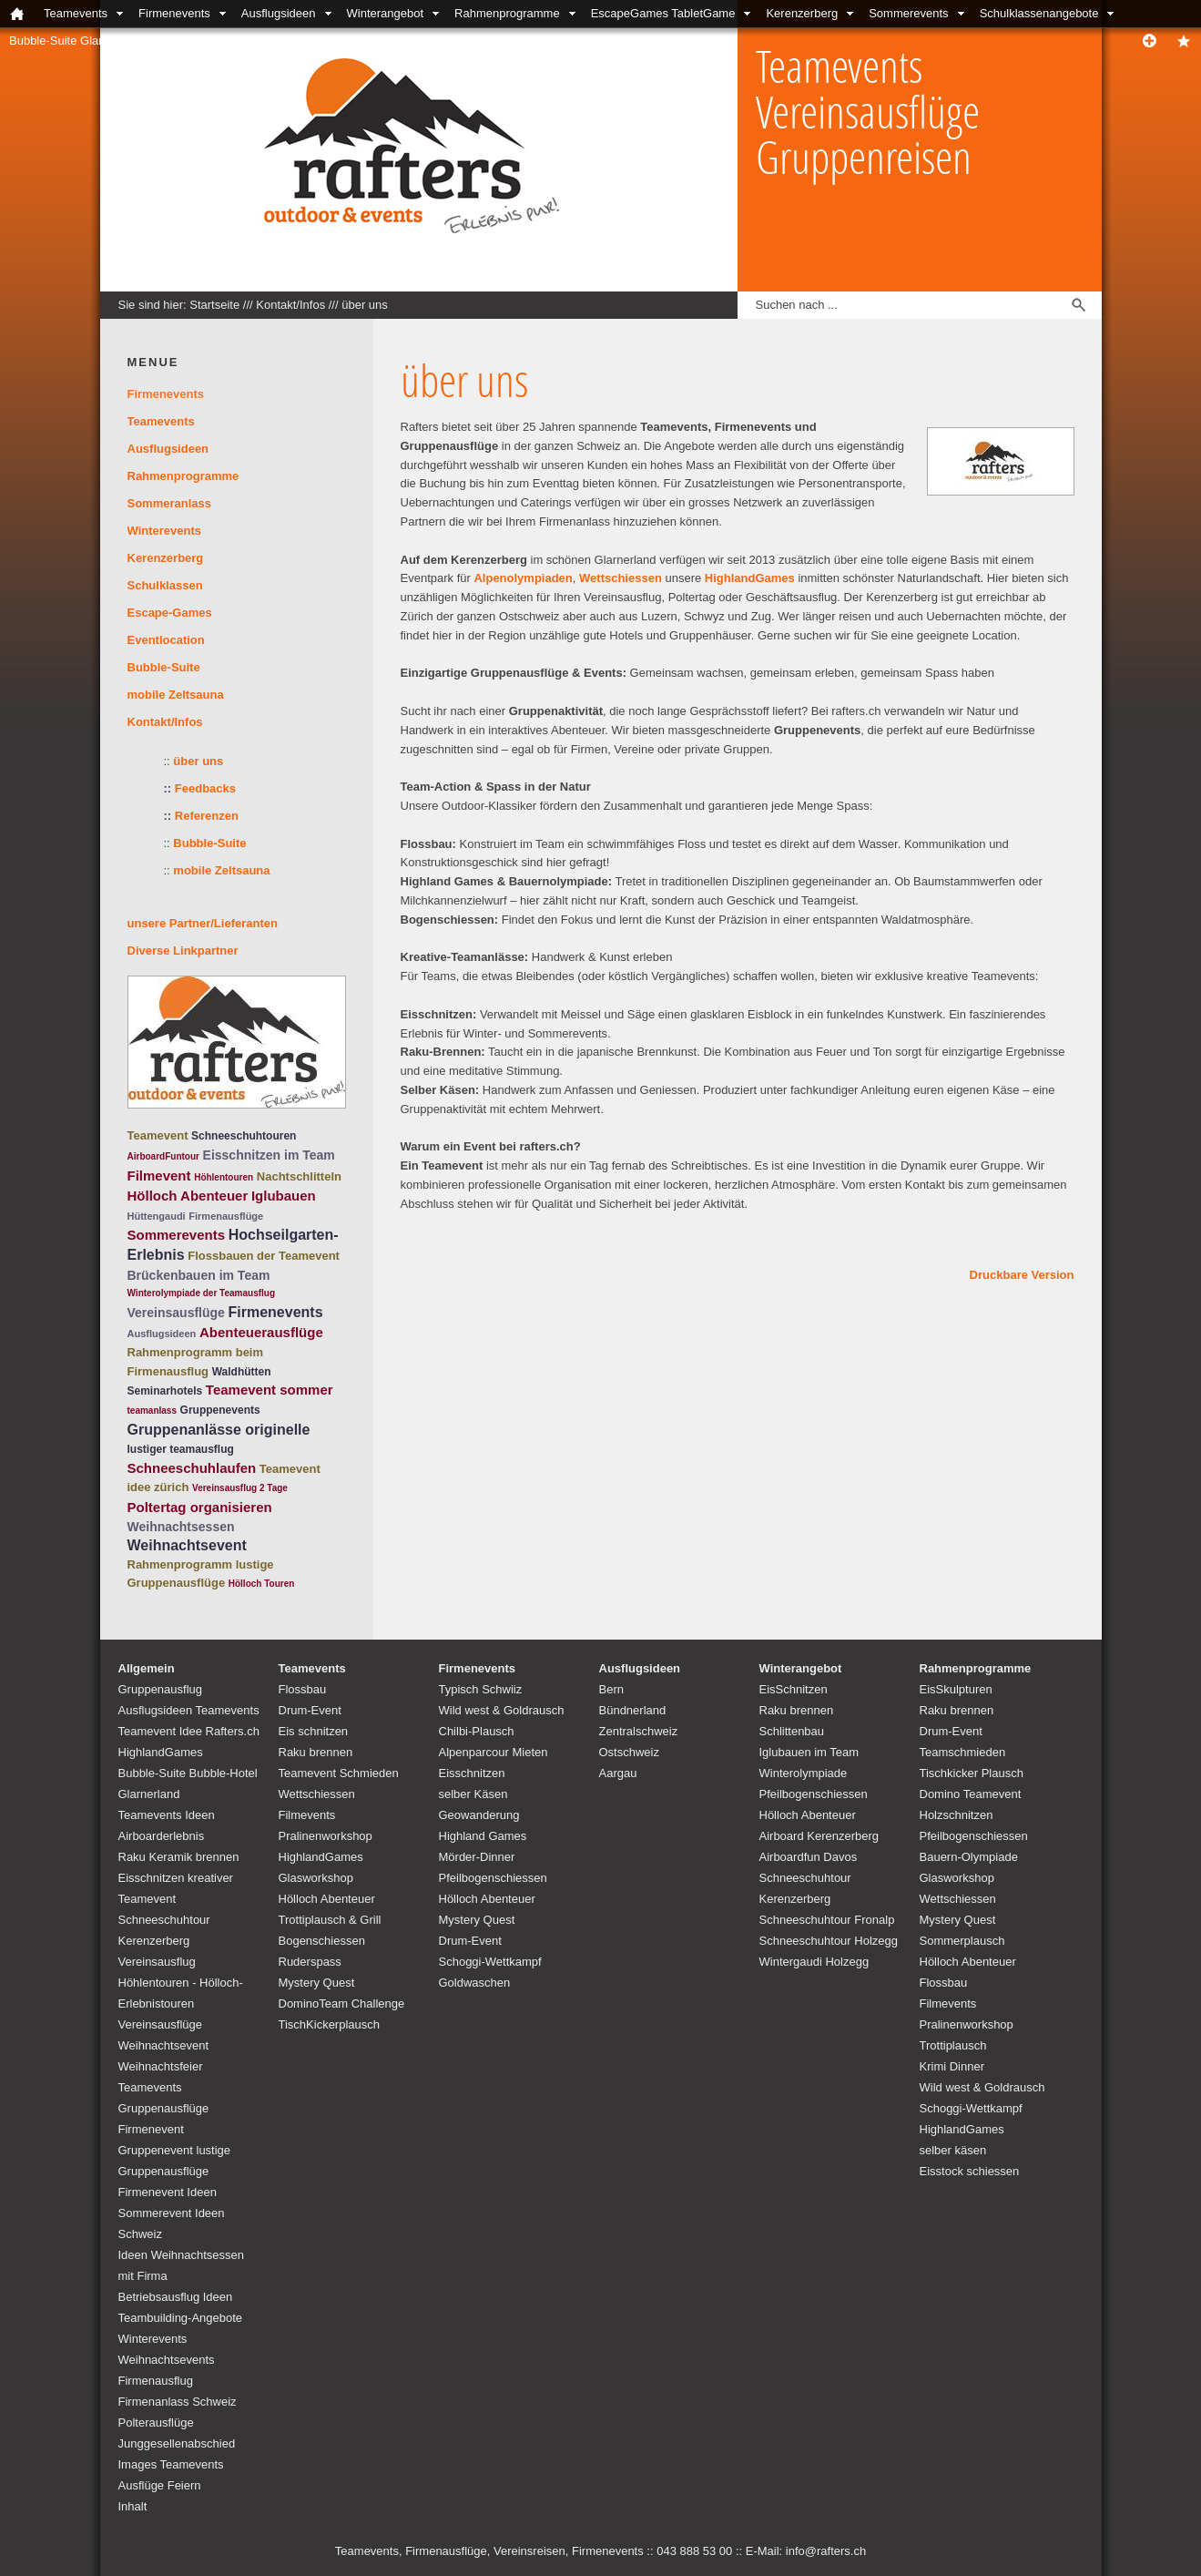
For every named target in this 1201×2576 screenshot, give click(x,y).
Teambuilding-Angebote (180, 2318)
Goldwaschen (475, 1982)
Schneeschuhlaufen (192, 1468)
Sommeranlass (169, 503)
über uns (364, 305)
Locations (285, 40)
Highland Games (483, 1836)
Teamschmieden (963, 1752)
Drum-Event (310, 1710)
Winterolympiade (803, 1773)
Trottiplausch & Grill (330, 1920)
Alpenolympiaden (522, 578)
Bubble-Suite (163, 667)
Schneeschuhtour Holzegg (829, 1940)
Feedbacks (205, 788)
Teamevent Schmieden (339, 1773)
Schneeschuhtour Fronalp (827, 1920)
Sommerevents (908, 13)
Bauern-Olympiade (969, 1857)
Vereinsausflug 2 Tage (240, 1488)
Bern (611, 1689)
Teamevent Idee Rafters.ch (189, 1731)
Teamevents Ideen (166, 1815)
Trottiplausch (953, 2045)
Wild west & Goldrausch (502, 1710)
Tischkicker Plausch (971, 1773)
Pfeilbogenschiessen (493, 1878)
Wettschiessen (620, 578)
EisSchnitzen (793, 1689)
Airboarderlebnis (161, 1836)
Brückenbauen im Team (198, 1275)
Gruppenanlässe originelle (218, 1429)
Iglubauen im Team (809, 1752)
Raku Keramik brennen (178, 1857)
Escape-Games (169, 612)
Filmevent (159, 1175)
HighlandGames (750, 578)
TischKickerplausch (330, 2024)
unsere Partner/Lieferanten (202, 923)
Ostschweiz (629, 1752)
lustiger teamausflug (180, 1449)
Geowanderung (479, 1815)
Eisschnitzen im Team (269, 1155)
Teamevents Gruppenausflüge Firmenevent (163, 2108)
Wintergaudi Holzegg (814, 1961)
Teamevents (75, 13)
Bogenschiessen (322, 1940)
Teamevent (157, 1135)
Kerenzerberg (802, 13)
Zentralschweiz (638, 1731)
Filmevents (307, 1815)
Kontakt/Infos (194, 40)
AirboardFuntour (163, 1156)
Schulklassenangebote (1039, 13)
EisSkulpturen (956, 1689)
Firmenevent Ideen (167, 2192)
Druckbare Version (1022, 1275)
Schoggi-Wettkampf (490, 1961)
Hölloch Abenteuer (188, 1195)
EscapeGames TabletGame (663, 13)
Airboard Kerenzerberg (819, 1836)
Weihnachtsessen (181, 1526)
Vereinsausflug (157, 1961)
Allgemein (146, 1668)
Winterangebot (385, 13)
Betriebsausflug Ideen (175, 2297)
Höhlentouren (223, 1177)
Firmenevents (174, 13)
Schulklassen (165, 585)
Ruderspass (310, 1961)
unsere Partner (369, 40)
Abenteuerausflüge (261, 1332)
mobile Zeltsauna (175, 694)
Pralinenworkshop (325, 1836)
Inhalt (133, 2506)
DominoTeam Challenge (342, 2003)
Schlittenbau (792, 1731)
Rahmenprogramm (180, 1564)
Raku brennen (316, 1752)
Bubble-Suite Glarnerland (75, 40)
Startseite (214, 305)
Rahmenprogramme (507, 13)
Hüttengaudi (156, 1216)
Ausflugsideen (278, 13)
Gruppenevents (220, 1410)
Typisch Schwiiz (481, 1689)
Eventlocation (166, 640)
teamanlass (152, 1411)
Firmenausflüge (225, 1216)
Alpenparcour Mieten (493, 1752)
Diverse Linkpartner (183, 950)
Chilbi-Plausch (476, 1731)
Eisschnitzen (472, 1773)
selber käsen (953, 2150)
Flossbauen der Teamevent (264, 1255)
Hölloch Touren (262, 1584)
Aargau (618, 1773)
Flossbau (303, 1689)
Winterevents (164, 530)
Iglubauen (283, 1195)
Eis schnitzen (314, 1731)
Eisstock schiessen (970, 2171)
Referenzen (201, 816)
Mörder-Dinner (477, 1857)
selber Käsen (473, 1794)
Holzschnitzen (956, 1815)
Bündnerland (633, 1710)
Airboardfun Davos (808, 1857)
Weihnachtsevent (187, 1545)
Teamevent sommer (269, 1389)
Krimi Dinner (952, 2066)
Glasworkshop (316, 1878)
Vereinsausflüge (176, 1312)
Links (439, 40)
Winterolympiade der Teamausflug (201, 1293)
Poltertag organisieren (199, 1507)
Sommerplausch (962, 1940)
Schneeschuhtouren (243, 1136)
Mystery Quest (317, 1982)
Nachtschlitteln (299, 1176)
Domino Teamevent (971, 1794)
